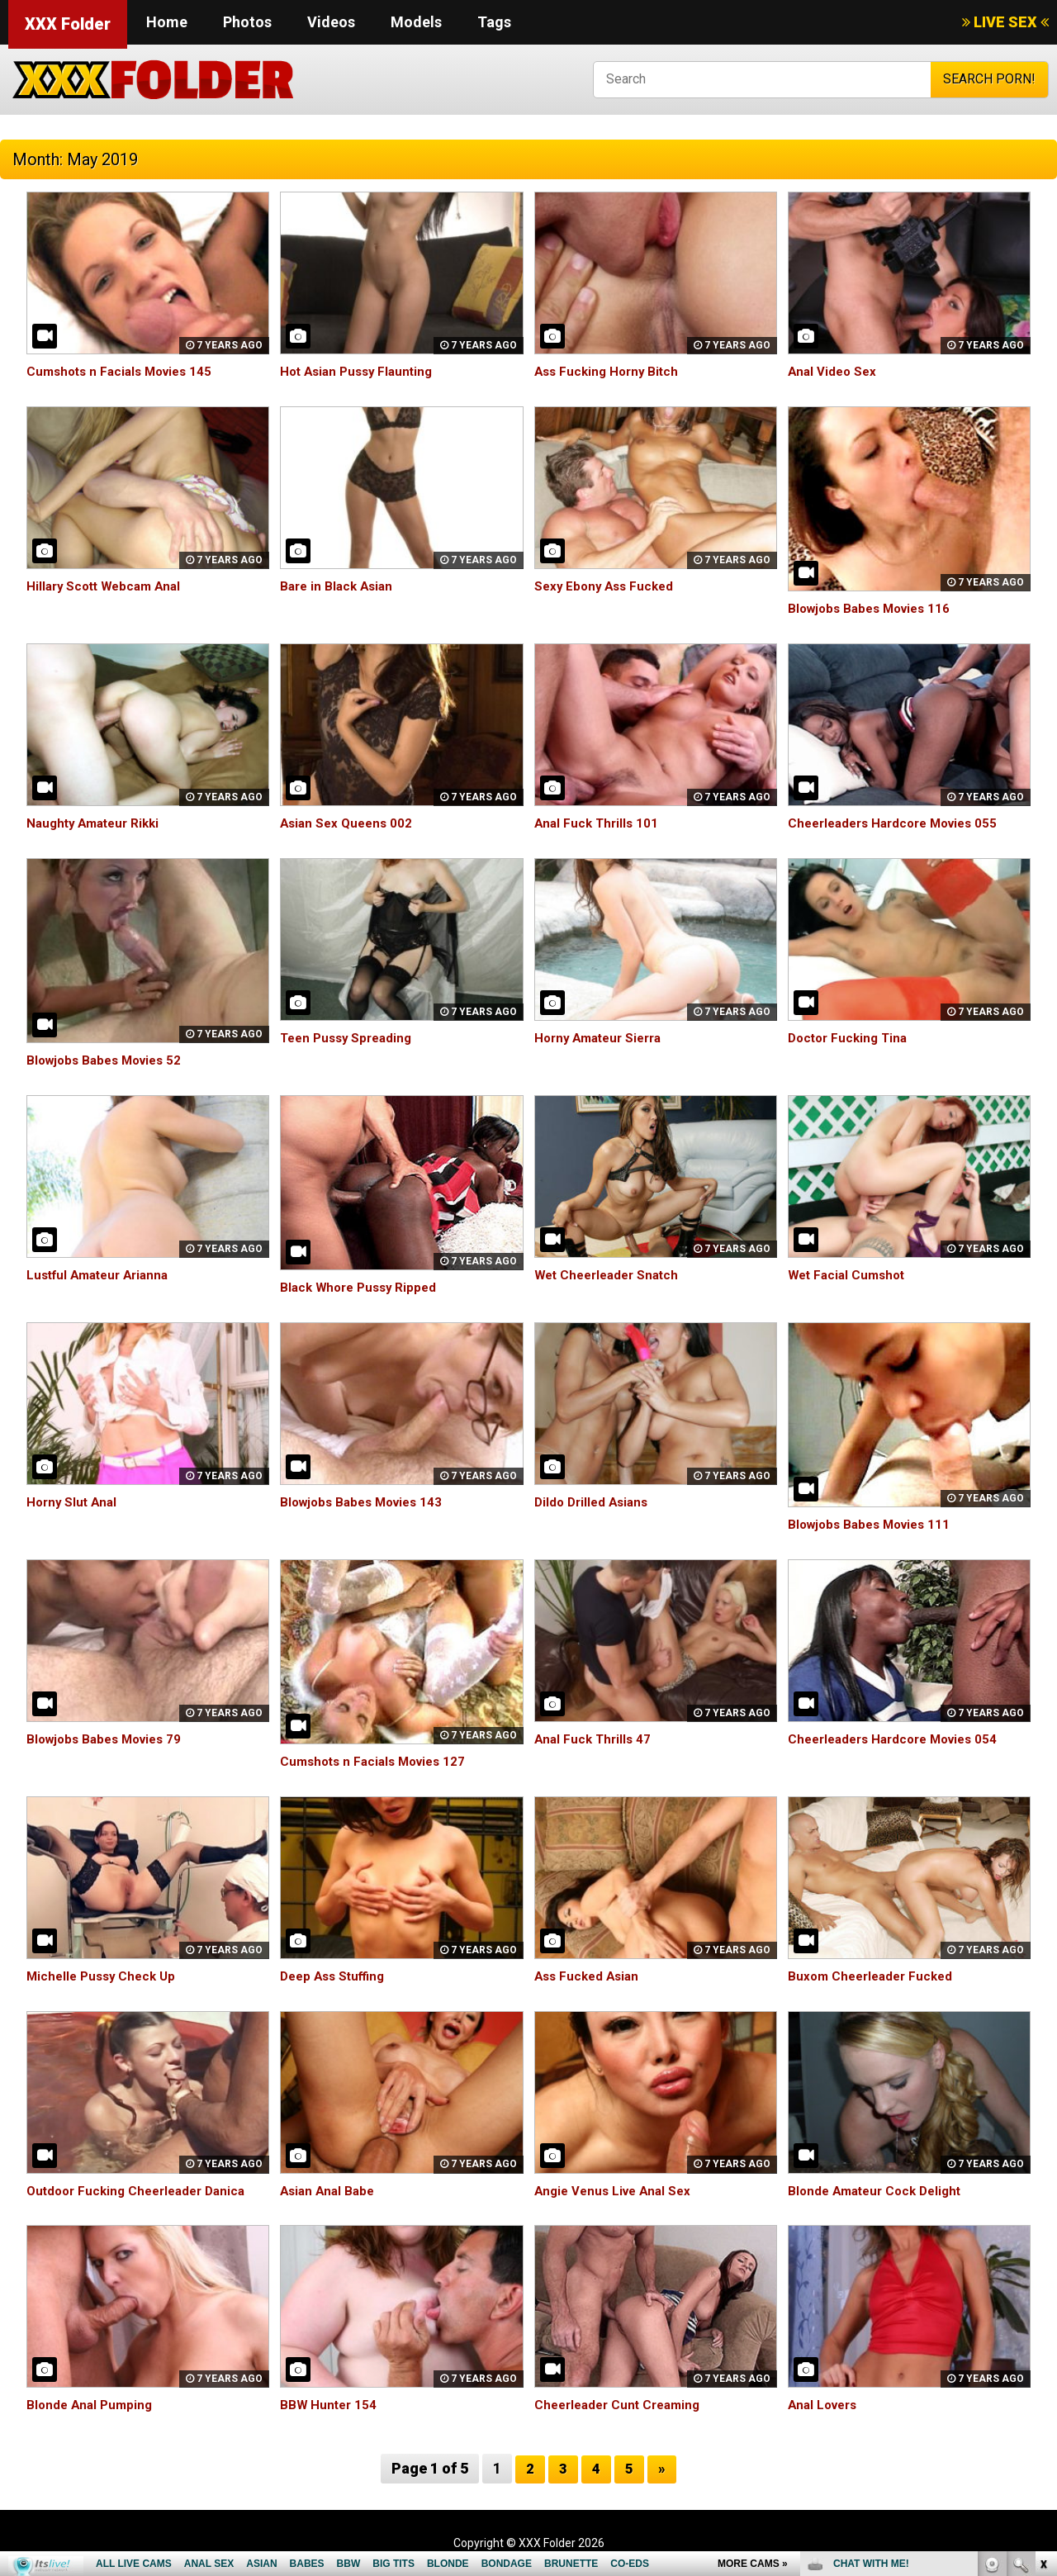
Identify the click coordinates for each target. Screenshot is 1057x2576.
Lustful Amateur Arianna (102, 1275)
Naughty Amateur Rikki (97, 823)
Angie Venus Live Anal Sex (616, 2191)
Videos (331, 22)
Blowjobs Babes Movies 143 (366, 1502)
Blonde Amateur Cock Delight (880, 2191)
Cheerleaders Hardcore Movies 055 (900, 823)
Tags (494, 22)
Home (166, 22)
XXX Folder (68, 24)
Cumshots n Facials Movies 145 (124, 371)
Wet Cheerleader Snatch (611, 1275)
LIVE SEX (1005, 22)
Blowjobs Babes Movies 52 (109, 1060)
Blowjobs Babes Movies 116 (874, 608)
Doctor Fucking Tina (851, 1038)
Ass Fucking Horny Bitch (609, 371)
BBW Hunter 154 (330, 2404)
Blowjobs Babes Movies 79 (109, 1739)
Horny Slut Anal (73, 1502)
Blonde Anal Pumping (92, 2404)
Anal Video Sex (834, 371)
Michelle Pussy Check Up (104, 1976)
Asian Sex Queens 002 (349, 823)
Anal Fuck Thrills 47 (595, 1739)
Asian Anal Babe (330, 2191)
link (1042, 2318)
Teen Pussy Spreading (350, 1038)
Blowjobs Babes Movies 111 (874, 1524)
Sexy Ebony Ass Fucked (607, 586)
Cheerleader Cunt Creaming (622, 2404)
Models (416, 22)
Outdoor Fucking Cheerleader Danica (142, 2191)
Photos (247, 22)
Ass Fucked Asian (589, 1976)
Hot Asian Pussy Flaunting (361, 371)
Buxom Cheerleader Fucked (874, 1976)
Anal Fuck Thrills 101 (598, 823)
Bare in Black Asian (339, 586)
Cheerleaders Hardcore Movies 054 (900, 1739)
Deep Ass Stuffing (336, 1976)
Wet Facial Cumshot (850, 1275)
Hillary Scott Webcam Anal (108, 586)
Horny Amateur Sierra (602, 1038)
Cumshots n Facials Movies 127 (378, 1761)
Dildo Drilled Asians (594, 1502)
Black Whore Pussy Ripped (362, 1287)
